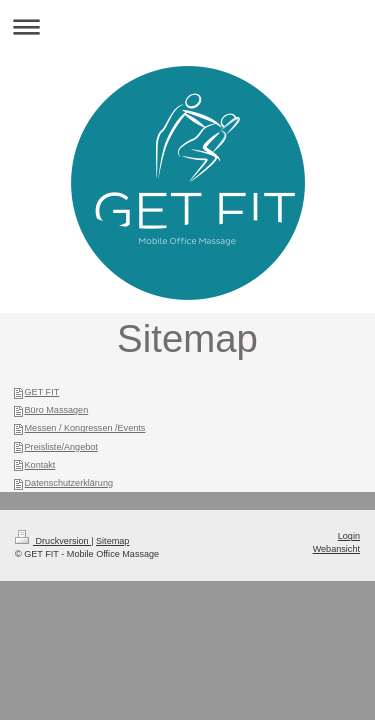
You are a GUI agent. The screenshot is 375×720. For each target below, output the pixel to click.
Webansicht (336, 549)
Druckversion (53, 541)
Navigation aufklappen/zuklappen (187, 26)
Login (349, 536)
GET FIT (42, 392)
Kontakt (40, 465)
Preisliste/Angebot (61, 447)
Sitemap (112, 541)
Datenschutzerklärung (69, 483)
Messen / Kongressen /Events (85, 428)
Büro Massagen (57, 410)
